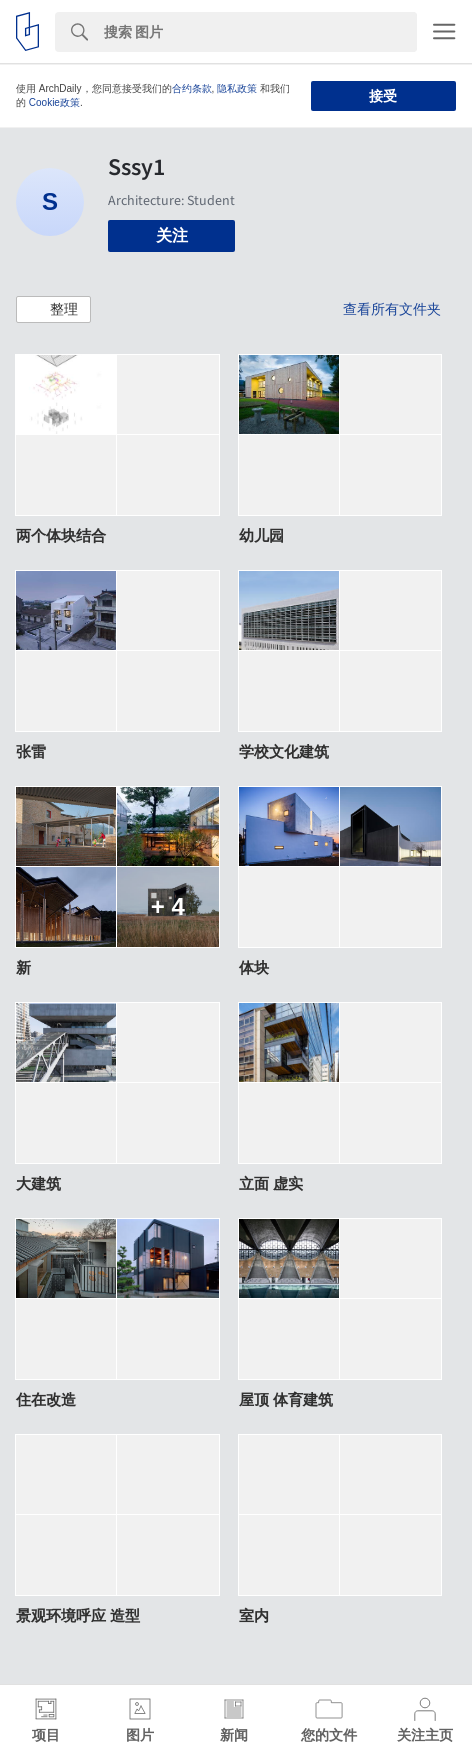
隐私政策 (237, 88)
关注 (172, 235)
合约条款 (192, 88)
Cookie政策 (54, 102)
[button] (53, 310)
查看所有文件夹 (392, 309)
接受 (383, 96)
